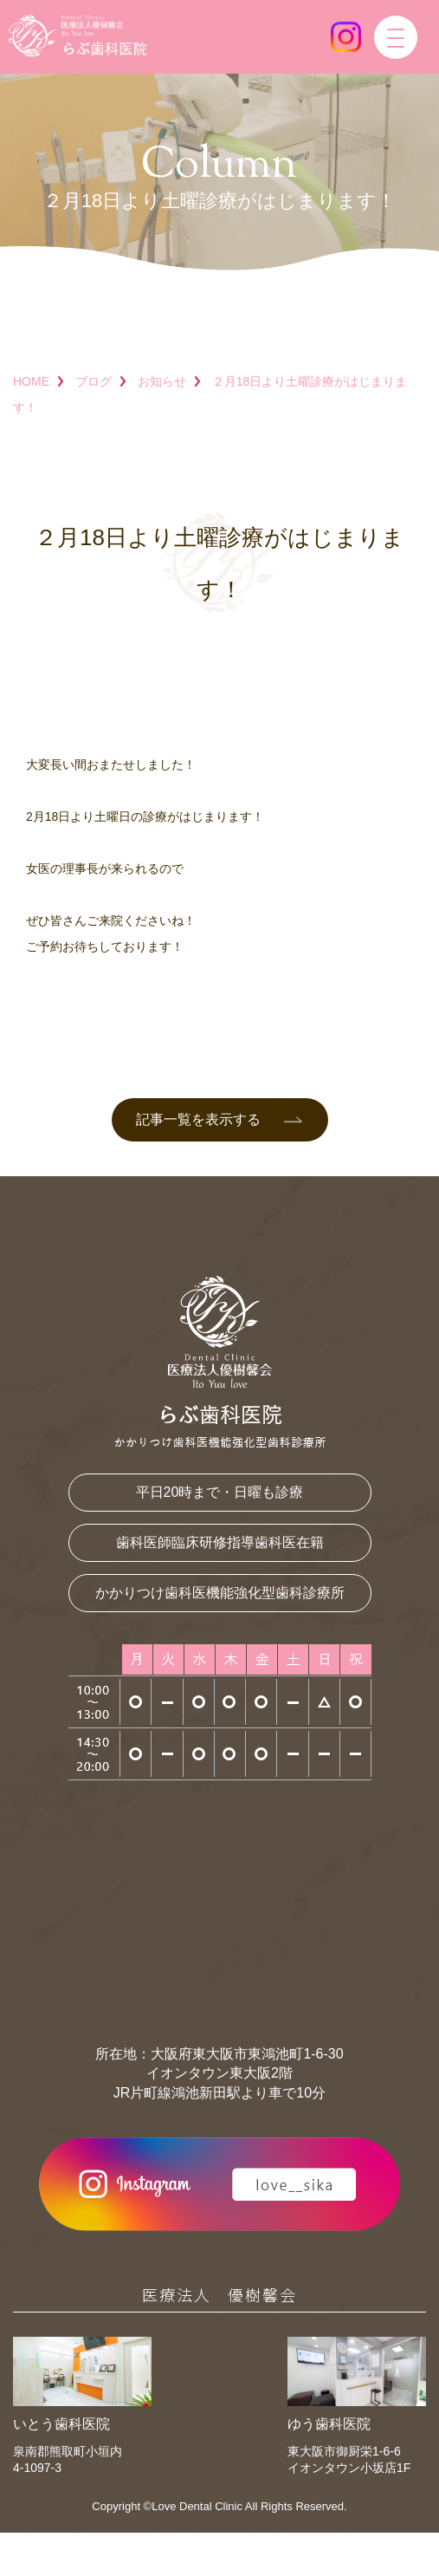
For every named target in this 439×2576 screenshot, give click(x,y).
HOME (31, 381)
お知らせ (162, 381)
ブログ (93, 381)
